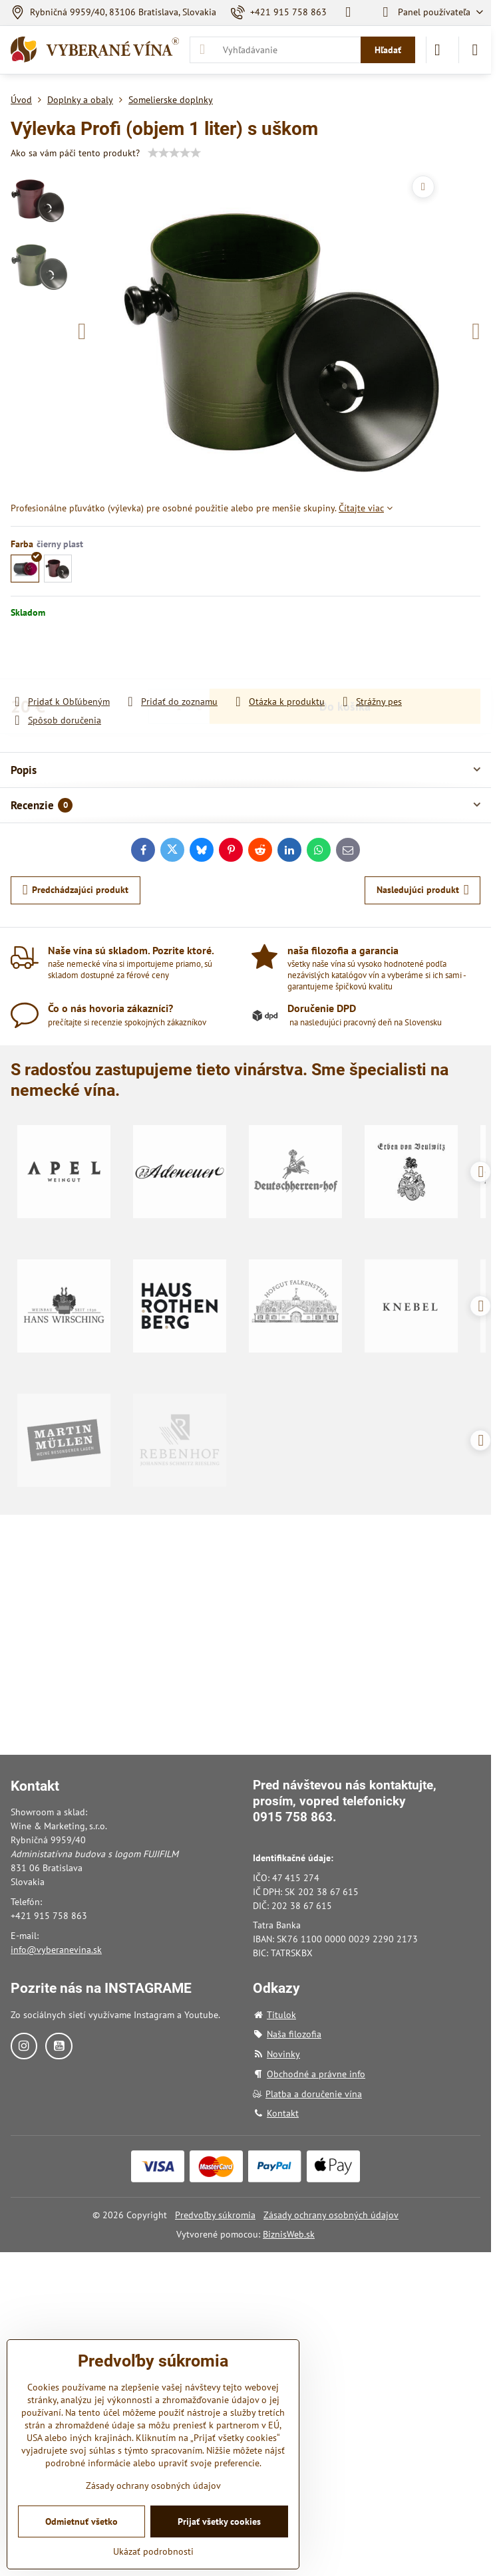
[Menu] (475, 50)
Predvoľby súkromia (215, 2215)
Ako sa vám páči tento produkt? (75, 153)
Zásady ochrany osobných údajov (331, 2215)
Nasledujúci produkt (423, 890)
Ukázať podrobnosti (153, 2551)
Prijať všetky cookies (219, 2521)
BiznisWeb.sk (289, 2234)
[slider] (174, 153)
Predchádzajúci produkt (76, 890)
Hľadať (388, 50)
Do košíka (345, 656)
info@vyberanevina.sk (56, 1950)
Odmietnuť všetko (81, 2521)
